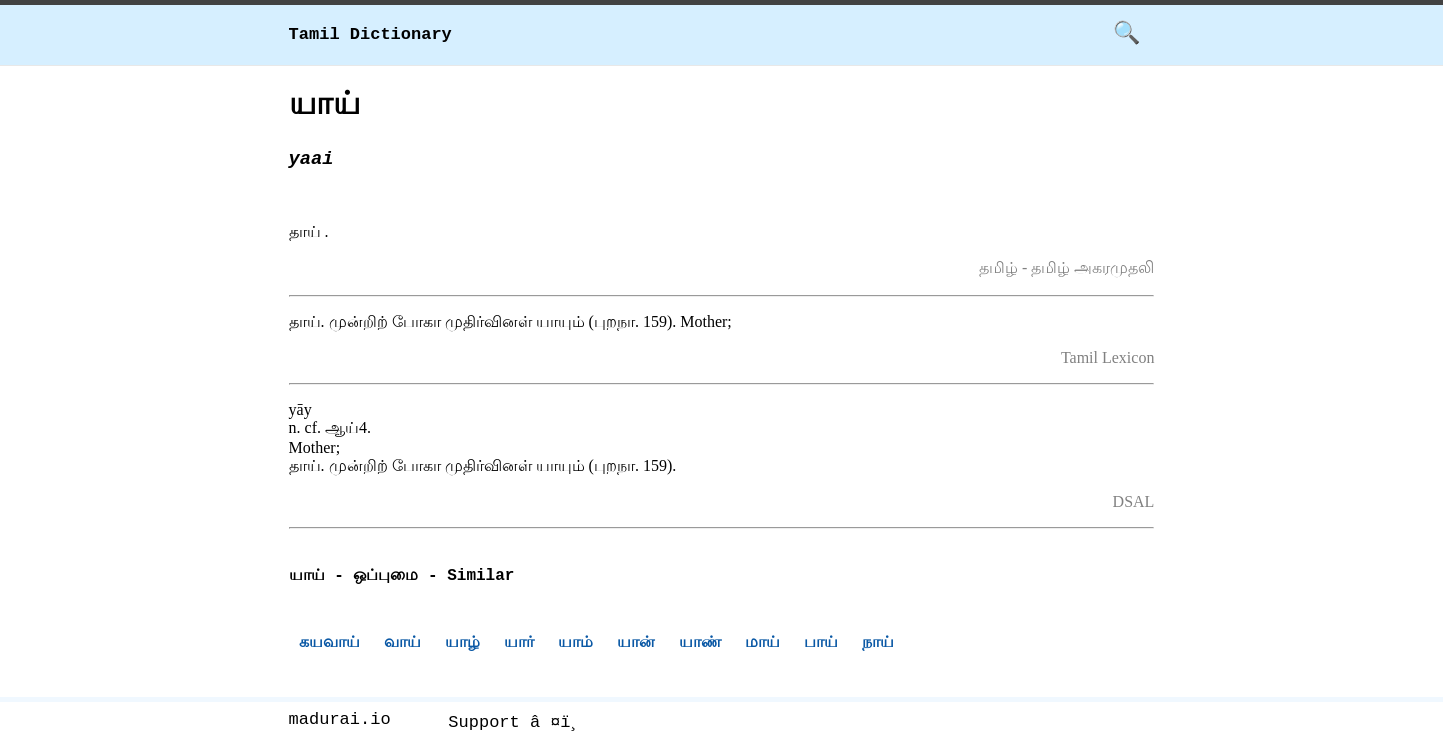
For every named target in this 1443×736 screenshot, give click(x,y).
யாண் (700, 644)
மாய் (762, 644)
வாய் (402, 644)
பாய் (821, 644)
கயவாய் (329, 644)
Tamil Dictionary (370, 34)
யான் (636, 644)
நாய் (878, 644)
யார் (519, 644)
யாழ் (462, 644)
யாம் (575, 644)
